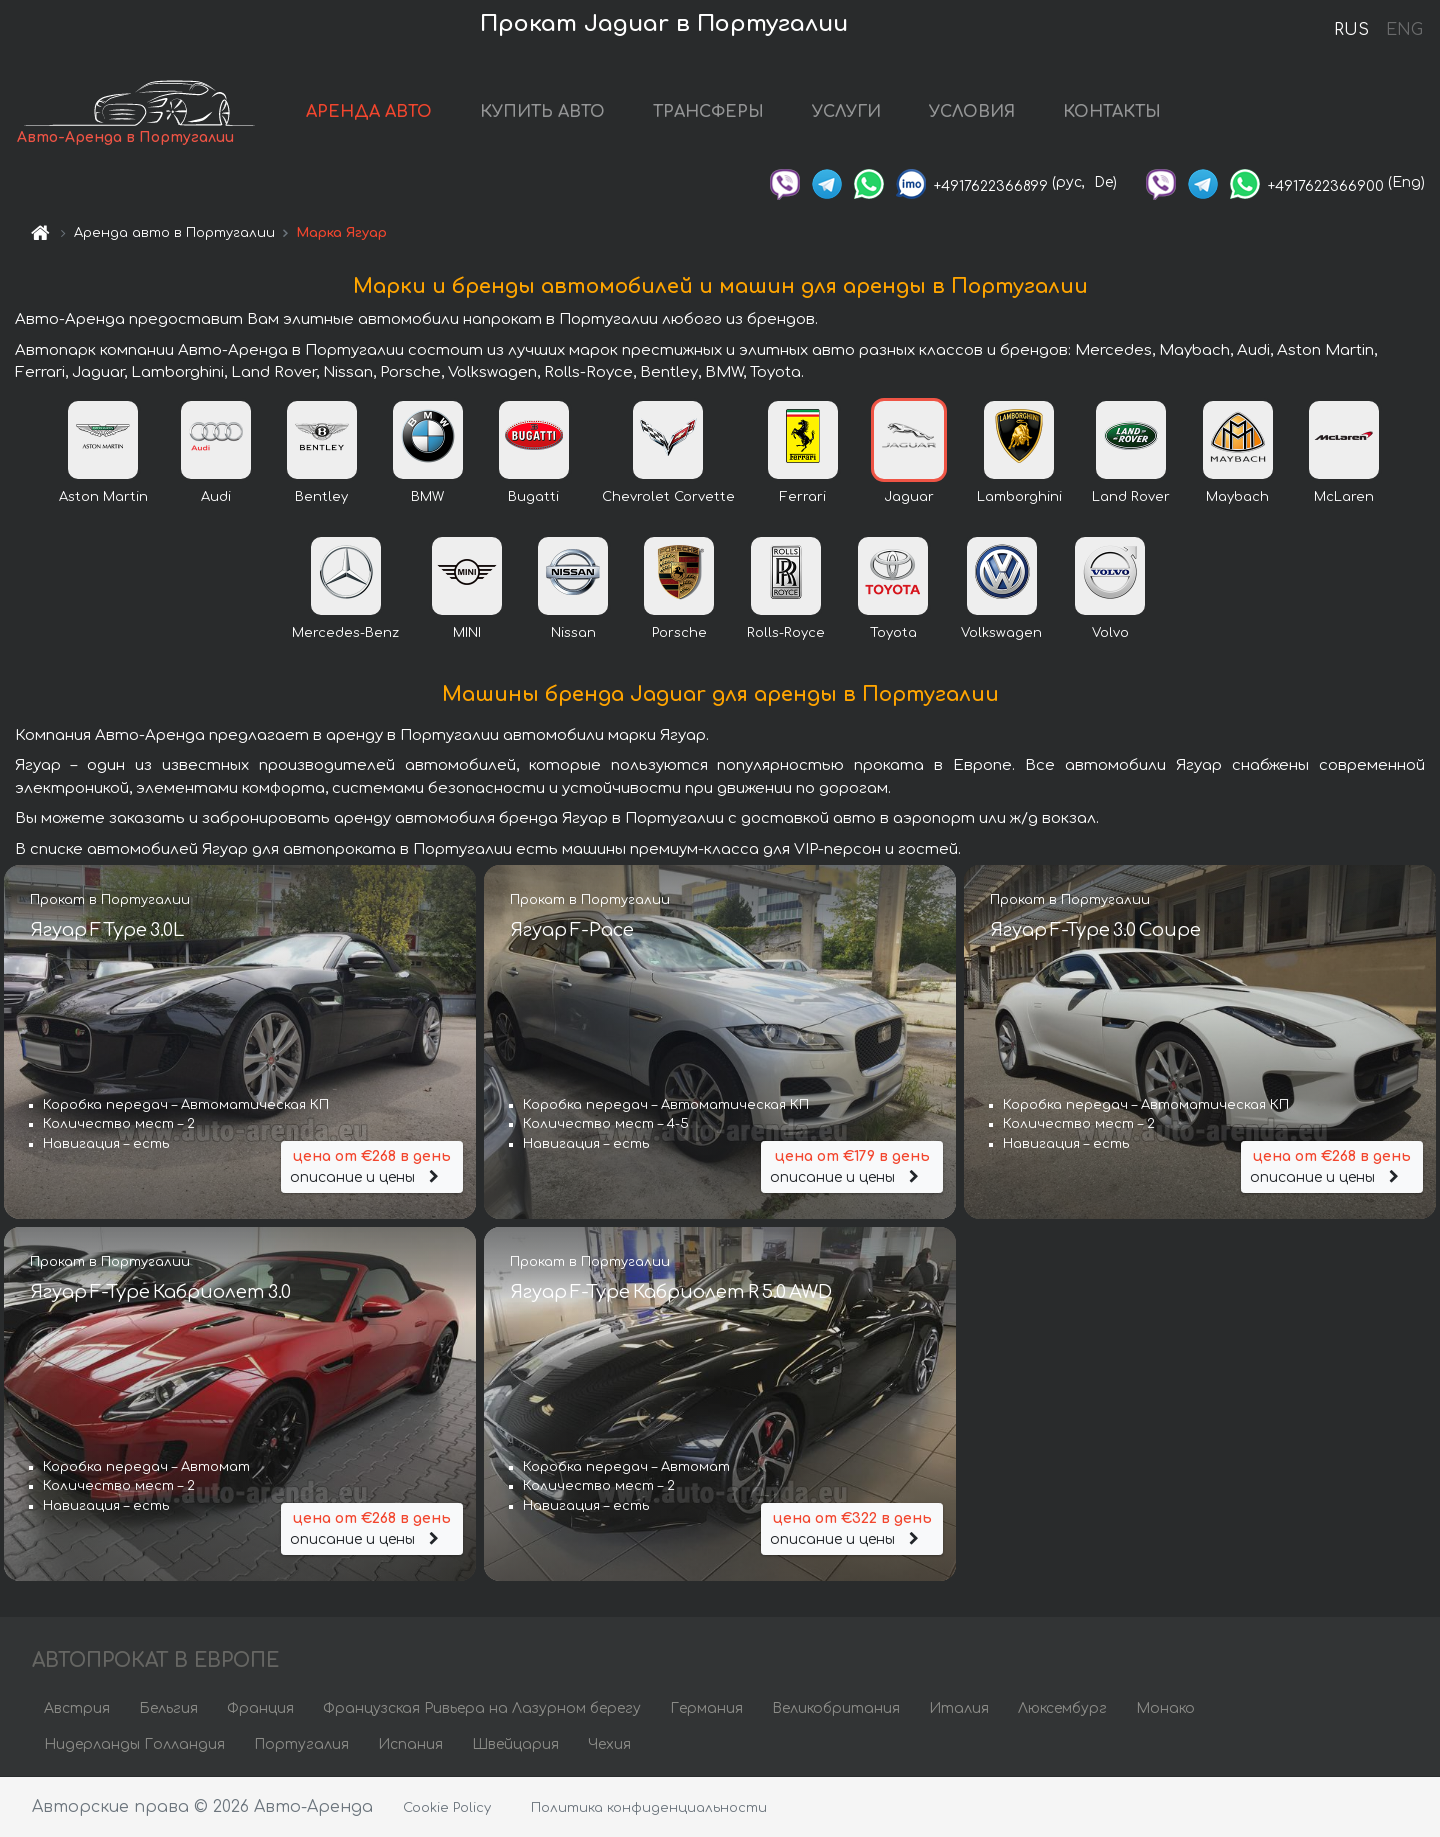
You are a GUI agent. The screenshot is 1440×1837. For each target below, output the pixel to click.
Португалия (301, 1744)
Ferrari (803, 497)
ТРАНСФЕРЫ (708, 112)
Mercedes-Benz (345, 633)
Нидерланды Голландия (134, 1744)
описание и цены (372, 1165)
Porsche (679, 633)
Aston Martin (103, 497)
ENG (1404, 30)
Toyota (893, 633)
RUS (1351, 30)
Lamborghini (1019, 497)
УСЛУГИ (846, 112)
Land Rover (1131, 497)
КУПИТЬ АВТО (542, 112)
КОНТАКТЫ (1112, 112)
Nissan (573, 633)
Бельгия (168, 1708)
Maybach (1237, 497)
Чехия (609, 1744)
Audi (216, 497)
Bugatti (533, 497)
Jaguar (909, 497)
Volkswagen (1001, 633)
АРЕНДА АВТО (369, 112)
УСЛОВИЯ (972, 112)
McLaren (1344, 497)
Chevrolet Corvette (668, 497)
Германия (706, 1708)
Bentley (321, 497)
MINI (467, 633)
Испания (410, 1744)
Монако (1165, 1708)
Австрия (77, 1708)
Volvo (1110, 633)
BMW (427, 497)
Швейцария (515, 1744)
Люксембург (1062, 1708)
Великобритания (836, 1708)
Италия (959, 1708)
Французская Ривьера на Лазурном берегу (482, 1708)
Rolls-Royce (786, 633)
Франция (260, 1708)
